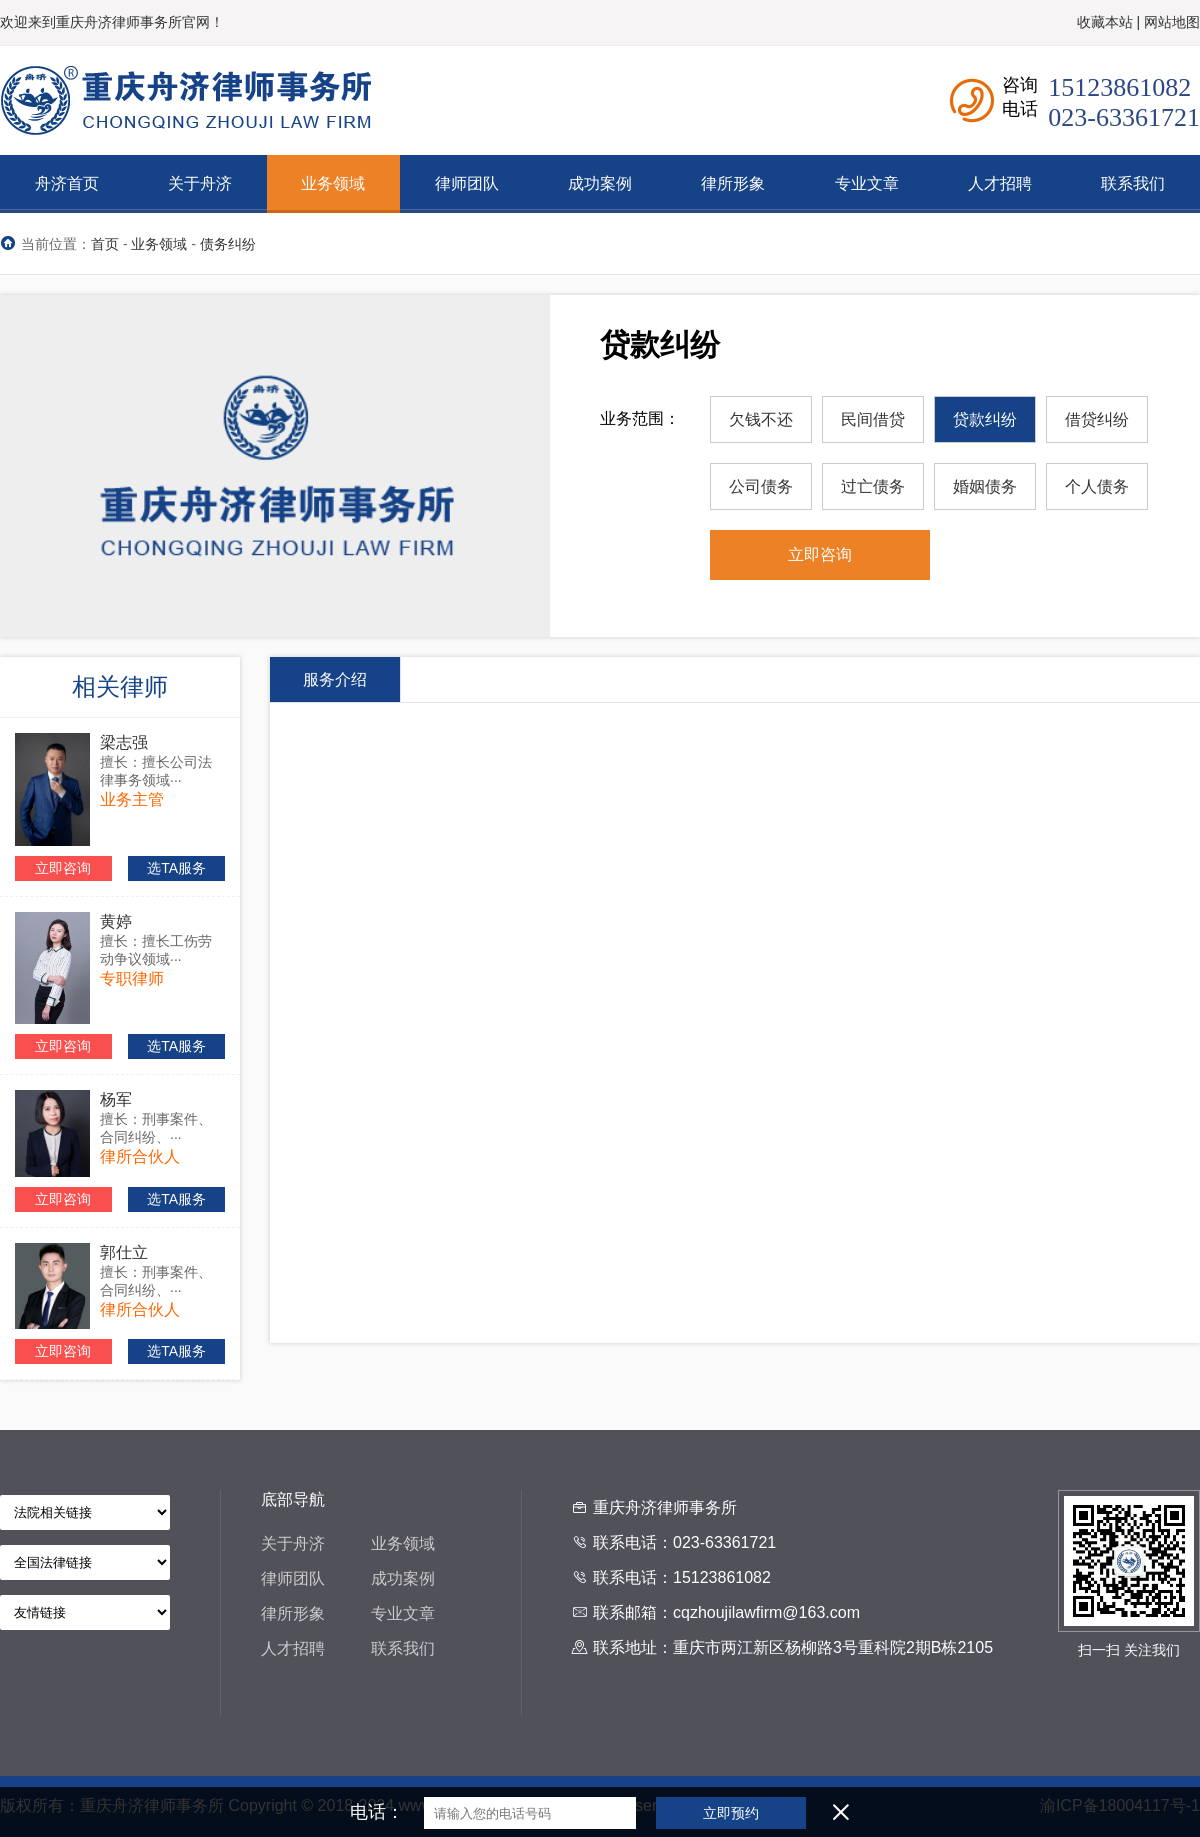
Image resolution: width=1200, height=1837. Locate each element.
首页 (105, 244)
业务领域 (159, 244)
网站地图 (1172, 22)
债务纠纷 (228, 244)
